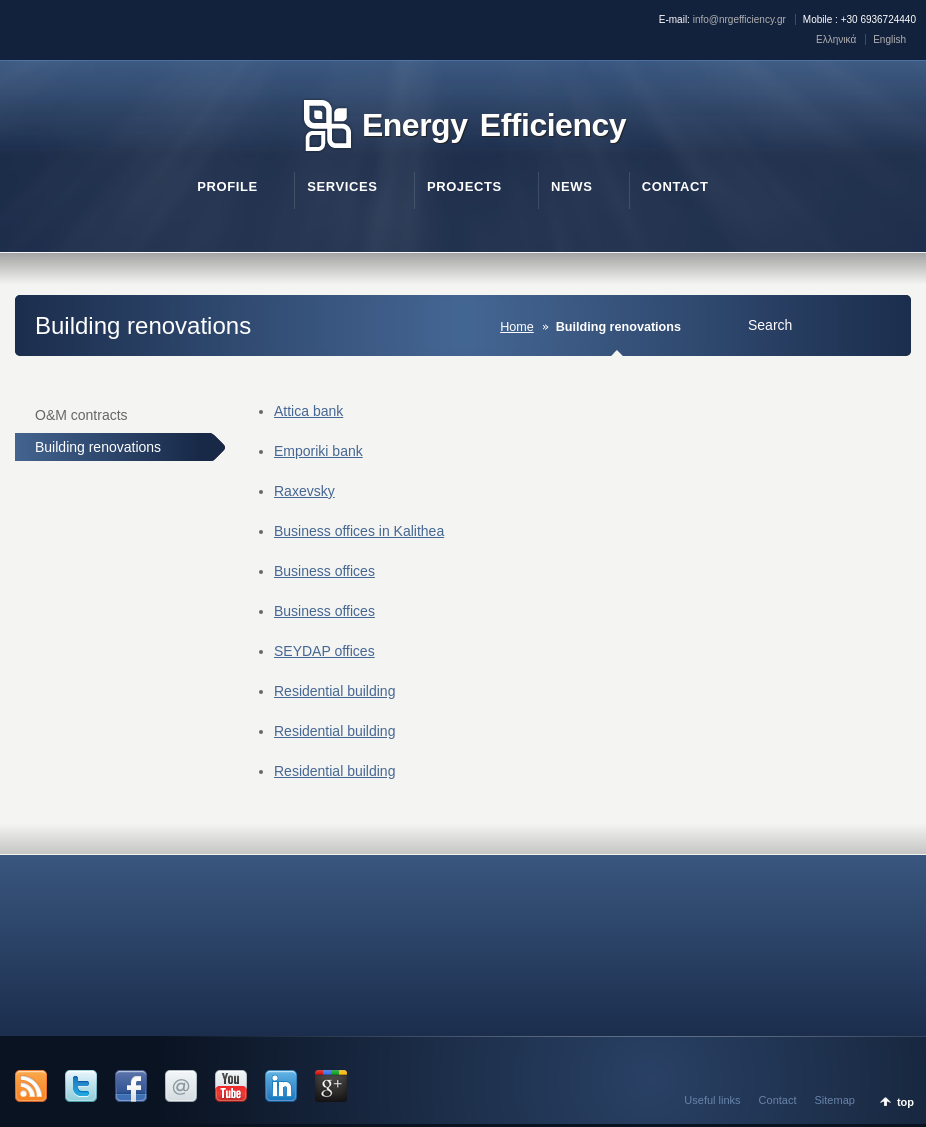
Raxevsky (304, 491)
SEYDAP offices (324, 651)
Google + (331, 1086)
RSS (31, 1086)
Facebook (131, 1086)
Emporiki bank (318, 451)
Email (181, 1086)
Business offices (324, 571)
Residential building (334, 691)
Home (517, 327)
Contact (778, 1100)
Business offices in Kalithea (359, 531)
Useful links (712, 1100)
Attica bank (308, 411)
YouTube (231, 1086)
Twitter (81, 1086)
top (905, 1102)
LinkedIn (281, 1086)
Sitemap (835, 1100)
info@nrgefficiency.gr (739, 19)
